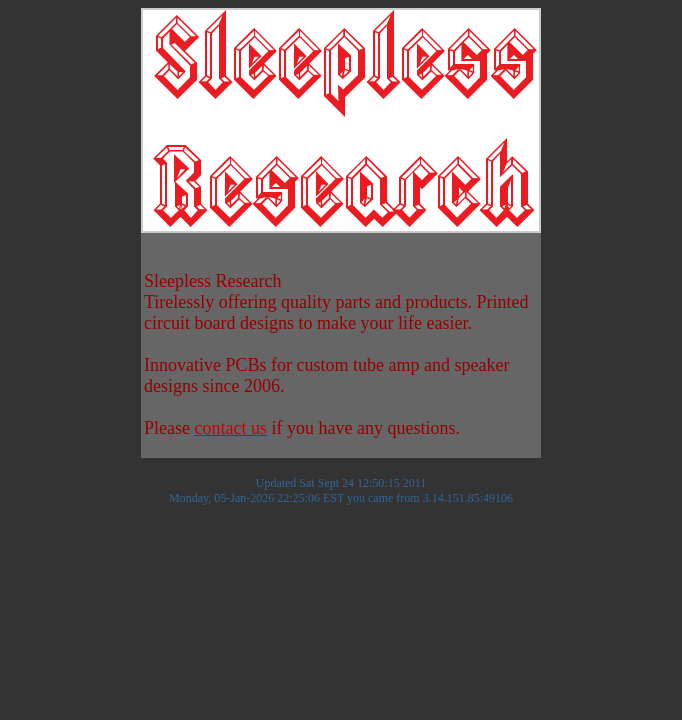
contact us (230, 428)
